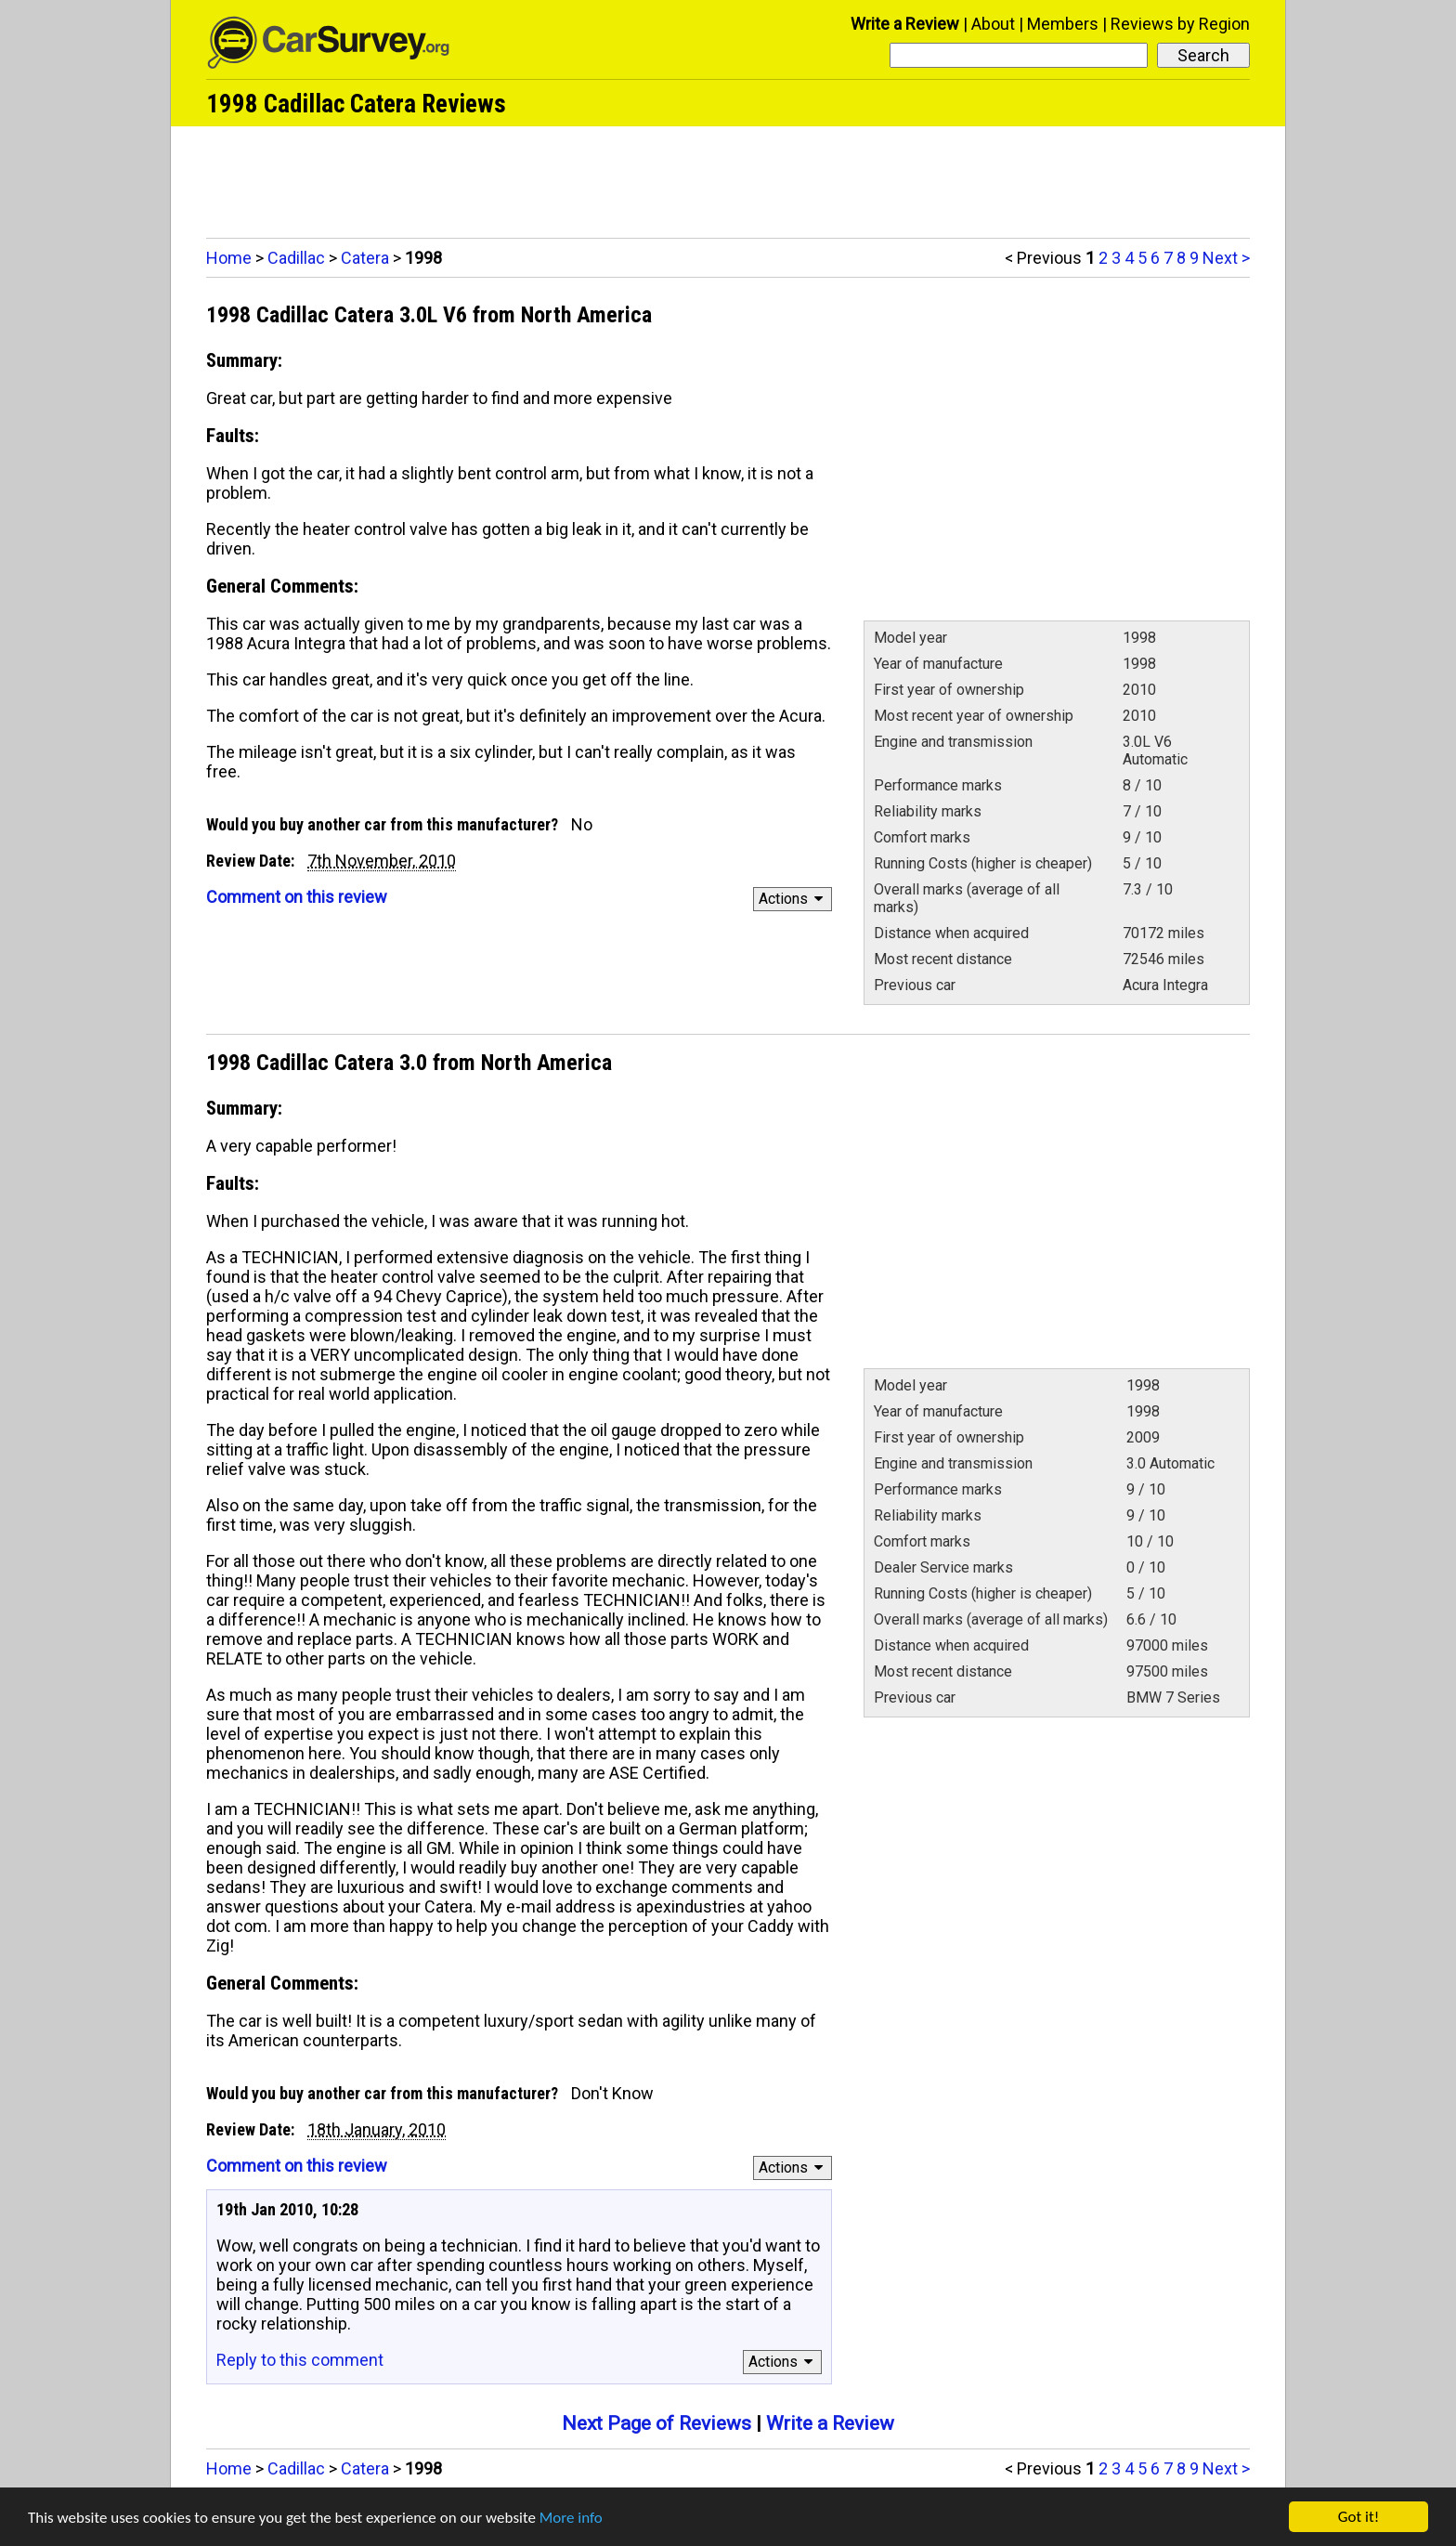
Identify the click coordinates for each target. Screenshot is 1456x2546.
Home (229, 258)
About (993, 23)
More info (571, 2517)
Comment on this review (296, 897)
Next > (1226, 258)
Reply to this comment (300, 2360)
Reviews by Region (1180, 23)
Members (1062, 23)
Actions (793, 898)
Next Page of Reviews (656, 2423)
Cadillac (296, 258)
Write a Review (905, 23)
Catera (365, 258)
